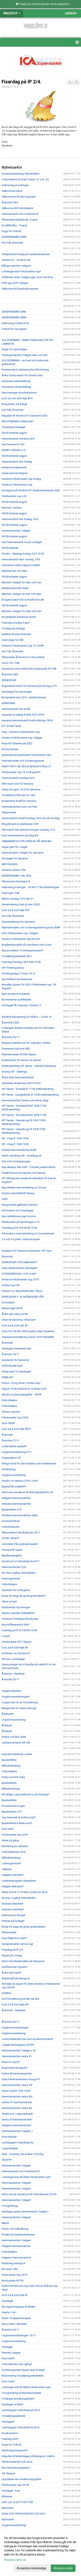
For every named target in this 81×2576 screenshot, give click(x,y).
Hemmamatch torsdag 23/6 (18, 777)
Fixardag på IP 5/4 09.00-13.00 (19, 1227)
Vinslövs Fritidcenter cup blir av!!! (21, 938)
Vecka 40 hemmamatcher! (17, 2073)
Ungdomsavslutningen (15, 2027)
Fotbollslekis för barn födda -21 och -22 (25, 179)
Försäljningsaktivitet (13, 2415)
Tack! (5, 1199)
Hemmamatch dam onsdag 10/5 (21, 559)
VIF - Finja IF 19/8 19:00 (15, 1138)
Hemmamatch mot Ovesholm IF (20, 213)
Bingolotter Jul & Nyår (14, 404)
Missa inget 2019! (12, 1308)
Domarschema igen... (14, 1805)
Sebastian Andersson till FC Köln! (21, 1083)
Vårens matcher (11, 1411)
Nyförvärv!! (8, 2519)
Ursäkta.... (7, 1993)
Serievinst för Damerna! (15, 1360)
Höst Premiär (9, 2136)
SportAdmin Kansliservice (17, 979)
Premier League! (11, 2352)
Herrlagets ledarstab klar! (16, 1348)
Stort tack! (8, 1828)
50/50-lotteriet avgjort (14, 455)
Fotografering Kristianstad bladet (21, 2392)
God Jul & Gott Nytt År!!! (16, 910)
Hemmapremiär (11, 1578)
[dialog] (40, 2553)
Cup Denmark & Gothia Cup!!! (19, 1817)
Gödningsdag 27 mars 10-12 (18, 973)
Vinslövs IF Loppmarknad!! (17, 2113)
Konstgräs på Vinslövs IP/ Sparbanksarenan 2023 (31, 490)
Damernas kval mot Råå (16, 1048)
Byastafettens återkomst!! (17, 1823)
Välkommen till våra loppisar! (19, 196)
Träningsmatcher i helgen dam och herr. (25, 355)
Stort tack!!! (8, 2358)
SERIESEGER (9, 680)
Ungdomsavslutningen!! (16, 1696)
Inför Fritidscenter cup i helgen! (20, 933)
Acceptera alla (63, 2568)
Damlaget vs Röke (12, 2404)
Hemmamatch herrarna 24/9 (18, 438)
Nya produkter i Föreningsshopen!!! (22, 950)
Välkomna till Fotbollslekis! (17, 208)
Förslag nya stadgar (13, 628)
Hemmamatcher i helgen (16, 530)
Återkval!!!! (8, 1713)
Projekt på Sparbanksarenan (18, 2234)
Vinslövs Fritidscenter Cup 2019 (20, 1279)
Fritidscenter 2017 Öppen (16, 1641)
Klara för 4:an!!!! (11, 2062)
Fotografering (10, 2205)
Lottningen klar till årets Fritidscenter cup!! (26, 2177)
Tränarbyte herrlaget (13, 427)
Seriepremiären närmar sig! (17, 1943)
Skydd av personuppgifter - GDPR (21, 1394)
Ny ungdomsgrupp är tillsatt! (18, 2306)
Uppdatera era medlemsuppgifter (21, 2479)
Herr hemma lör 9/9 (13, 444)
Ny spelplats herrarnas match (19, 616)
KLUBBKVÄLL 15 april (14, 225)
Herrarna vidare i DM (13, 869)
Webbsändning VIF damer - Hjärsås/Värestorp (29, 1065)
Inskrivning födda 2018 (15, 323)
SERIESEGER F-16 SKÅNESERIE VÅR (23, 1296)
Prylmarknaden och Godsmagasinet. (23, 760)
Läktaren (7, 1869)
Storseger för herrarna (15, 858)
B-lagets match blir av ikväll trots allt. (23, 599)
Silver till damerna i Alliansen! (19, 1319)
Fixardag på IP (10, 2438)
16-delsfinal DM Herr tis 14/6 (18, 795)
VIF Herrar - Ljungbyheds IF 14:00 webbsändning (30, 1094)
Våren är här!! (9, 1601)
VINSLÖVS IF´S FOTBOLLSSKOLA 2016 (24, 1892)
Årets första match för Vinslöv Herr (22, 375)
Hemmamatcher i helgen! (16, 2165)
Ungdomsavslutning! (14, 2525)
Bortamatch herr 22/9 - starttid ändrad (24, 697)
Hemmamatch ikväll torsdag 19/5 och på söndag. (31, 818)
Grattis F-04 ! (9, 2312)
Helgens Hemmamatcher (16, 2257)
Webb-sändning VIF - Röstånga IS (21, 1155)
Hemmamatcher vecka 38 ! (17, 2096)
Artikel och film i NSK (14, 1736)
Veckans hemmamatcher (16, 1503)
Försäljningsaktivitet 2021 (17, 956)
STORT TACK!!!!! (10, 1538)
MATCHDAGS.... (11, 864)
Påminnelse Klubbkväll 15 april (19, 219)
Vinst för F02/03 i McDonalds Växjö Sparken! (28, 1331)
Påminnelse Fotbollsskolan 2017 (21, 1532)
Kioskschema (10, 2433)
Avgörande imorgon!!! (14, 2067)
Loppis (6, 1636)
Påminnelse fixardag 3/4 (16, 881)
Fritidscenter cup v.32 (14, 496)
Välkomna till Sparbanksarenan (20, 288)
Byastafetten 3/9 (11, 1811)
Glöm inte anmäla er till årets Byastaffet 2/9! (27, 1492)
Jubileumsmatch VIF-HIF (16, 1742)
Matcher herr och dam (14, 570)
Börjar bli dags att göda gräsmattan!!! (24, 1595)
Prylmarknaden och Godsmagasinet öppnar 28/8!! (31, 927)
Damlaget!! (8, 2421)
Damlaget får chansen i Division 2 (21, 1005)
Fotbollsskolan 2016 (14, 1851)
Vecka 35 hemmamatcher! (17, 2119)
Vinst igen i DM (10, 892)
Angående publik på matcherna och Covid (26, 944)
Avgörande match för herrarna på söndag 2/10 (29, 685)
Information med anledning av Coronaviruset (28, 1233)
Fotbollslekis (9, 1400)
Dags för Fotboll (11, 231)
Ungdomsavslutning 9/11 (17, 1452)
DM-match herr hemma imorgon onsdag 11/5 (28, 829)
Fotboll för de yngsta (14, 328)
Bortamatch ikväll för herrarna (19, 800)
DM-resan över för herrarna (17, 783)
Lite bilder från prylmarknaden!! (20, 1544)
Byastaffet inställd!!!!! (14, 1486)
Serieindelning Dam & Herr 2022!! (21, 904)
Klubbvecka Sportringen (16, 1607)
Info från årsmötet (12, 242)
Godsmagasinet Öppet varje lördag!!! (23, 2369)
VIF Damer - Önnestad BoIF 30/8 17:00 (24, 1114)
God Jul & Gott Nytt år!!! (15, 2004)
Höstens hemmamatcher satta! (20, 1515)
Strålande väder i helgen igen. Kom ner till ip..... (29, 277)
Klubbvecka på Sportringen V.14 (20, 1222)
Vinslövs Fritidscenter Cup (17, 484)
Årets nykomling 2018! (15, 1314)
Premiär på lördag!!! (13, 1920)
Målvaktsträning (11, 1765)
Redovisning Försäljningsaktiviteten (23, 2375)
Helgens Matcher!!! (13, 1886)
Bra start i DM (9, 2269)
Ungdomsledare (11, 1690)
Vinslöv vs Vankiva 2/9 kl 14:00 (20, 1480)
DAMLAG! (7, 1377)
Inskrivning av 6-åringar (15, 185)
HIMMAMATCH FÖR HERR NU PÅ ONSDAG (26, 841)
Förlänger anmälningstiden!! (18, 2398)
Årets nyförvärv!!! (11, 1972)
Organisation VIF (11, 1457)
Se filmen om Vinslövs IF (16, 1653)
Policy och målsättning (15, 2228)
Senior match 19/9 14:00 (16, 2090)
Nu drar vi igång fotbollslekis (19, 1897)
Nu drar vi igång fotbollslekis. (19, 1572)
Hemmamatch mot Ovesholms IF (21, 2171)
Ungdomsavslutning (14, 1475)
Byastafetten (9, 1759)
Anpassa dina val (15, 2559)
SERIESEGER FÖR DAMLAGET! (19, 1262)
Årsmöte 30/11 (10, 1679)
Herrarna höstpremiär (14, 467)
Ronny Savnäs (10, 749)
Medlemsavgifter (12, 1555)
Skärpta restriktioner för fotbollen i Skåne (26, 1042)
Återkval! (7, 1725)
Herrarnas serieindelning (16, 381)
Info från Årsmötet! (13, 915)
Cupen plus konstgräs (15, 473)
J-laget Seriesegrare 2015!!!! (18, 2044)
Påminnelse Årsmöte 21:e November (23, 657)
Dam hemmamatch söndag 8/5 (20, 835)
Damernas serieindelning (16, 386)
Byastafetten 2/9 (11, 1509)
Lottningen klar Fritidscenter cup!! (21, 271)
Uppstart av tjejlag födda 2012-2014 (23, 714)
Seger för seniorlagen (14, 349)
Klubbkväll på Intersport (16, 1978)
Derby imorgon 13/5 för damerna (21, 789)
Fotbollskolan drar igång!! (17, 2364)
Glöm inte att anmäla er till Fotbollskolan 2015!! (29, 2194)
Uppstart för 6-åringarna (16, 1590)
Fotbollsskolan (10, 1526)
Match (5, 2223)
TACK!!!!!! (7, 2159)
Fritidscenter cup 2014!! (15, 2484)
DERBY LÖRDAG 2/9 (13, 450)
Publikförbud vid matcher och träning (23, 1172)
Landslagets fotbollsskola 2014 (20, 2427)
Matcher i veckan (12, 507)
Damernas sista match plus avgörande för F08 (29, 668)
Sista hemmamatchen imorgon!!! (21, 2079)
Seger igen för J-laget (14, 846)
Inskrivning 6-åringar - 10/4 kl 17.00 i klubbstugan (30, 887)
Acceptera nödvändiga (31, 2568)
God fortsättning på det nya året (20, 1998)
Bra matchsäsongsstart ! (16, 2467)
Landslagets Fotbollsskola (17, 2142)
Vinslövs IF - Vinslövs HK (16, 259)
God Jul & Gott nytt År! (15, 1325)
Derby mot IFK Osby (13, 1777)
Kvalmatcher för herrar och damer (21, 1060)
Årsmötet (7, 1256)
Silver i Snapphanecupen (16, 2318)
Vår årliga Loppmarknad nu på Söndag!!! (25, 1794)
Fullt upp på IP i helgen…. (16, 282)
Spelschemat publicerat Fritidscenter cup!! (26, 754)
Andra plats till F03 (13, 2280)
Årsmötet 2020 (10, 1022)
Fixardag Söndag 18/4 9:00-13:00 (21, 961)
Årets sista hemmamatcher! (18, 1077)
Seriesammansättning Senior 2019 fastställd (28, 1337)
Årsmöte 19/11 (10, 1354)
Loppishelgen (10, 2148)
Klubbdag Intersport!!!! (15, 2450)
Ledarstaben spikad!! (14, 1446)
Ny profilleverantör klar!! (15, 1624)
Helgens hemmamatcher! (16, 2125)
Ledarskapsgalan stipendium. (19, 1880)
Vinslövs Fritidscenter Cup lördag (21, 478)
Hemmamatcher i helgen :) (17, 2131)
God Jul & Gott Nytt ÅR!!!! (16, 1429)
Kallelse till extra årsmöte (16, 634)
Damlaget (7, 2300)
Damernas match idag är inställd (21, 565)
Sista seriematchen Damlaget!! (20, 1268)
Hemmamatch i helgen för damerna (22, 852)
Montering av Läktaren (15, 1846)
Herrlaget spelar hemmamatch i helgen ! (25, 2211)
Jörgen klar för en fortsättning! (20, 1702)
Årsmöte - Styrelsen (13, 1673)
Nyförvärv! (8, 2507)
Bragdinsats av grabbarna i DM (20, 823)
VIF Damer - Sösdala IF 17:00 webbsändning (28, 1088)
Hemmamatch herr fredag (17, 461)
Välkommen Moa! (12, 190)
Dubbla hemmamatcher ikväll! (19, 1149)
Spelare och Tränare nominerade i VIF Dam (27, 1250)
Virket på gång (10, 1840)
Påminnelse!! (9, 1932)
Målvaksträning (11, 1788)
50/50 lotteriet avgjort (14, 432)
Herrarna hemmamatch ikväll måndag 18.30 (27, 720)
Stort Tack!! (8, 2381)
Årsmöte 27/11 (10, 1440)
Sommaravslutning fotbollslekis (20, 173)
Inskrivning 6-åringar (13, 1915)
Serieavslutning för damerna (18, 921)
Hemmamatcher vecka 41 (17, 2056)
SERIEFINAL (9, 703)
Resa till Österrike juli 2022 (17, 743)
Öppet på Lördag (12, 1955)
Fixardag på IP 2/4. (21, 82)
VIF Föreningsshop (13, 967)
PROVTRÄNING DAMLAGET (18, 421)
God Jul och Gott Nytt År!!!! (17, 398)
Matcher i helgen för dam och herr (21, 582)
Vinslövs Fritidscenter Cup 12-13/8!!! (23, 645)
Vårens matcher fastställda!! (18, 1613)
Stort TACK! (8, 1423)
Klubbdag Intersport (13, 2263)
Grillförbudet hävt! (12, 1365)
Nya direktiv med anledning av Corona (24, 1187)
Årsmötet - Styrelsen (14, 2010)
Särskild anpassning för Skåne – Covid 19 (26, 1016)
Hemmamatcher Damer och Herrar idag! (25, 1100)
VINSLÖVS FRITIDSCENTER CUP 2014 (23, 2513)
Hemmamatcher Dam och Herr (19, 806)
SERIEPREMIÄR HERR (14, 236)
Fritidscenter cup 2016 (15, 1834)
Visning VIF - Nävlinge (14, 1071)
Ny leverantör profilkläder (16, 999)
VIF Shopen (8, 2473)
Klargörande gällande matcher (19, 1204)
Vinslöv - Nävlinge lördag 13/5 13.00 (23, 553)
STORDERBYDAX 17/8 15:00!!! (19, 1273)
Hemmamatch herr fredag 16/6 (20, 519)
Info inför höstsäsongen (16, 1161)
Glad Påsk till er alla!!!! (14, 1938)
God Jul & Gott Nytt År (15, 2295)
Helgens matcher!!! (13, 1874)
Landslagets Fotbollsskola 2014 (21, 2410)
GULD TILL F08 (10, 662)
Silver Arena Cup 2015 (14, 2274)
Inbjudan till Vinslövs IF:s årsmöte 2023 (24, 415)
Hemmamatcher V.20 (14, 1567)
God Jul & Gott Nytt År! (15, 1647)
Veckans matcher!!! (13, 1909)
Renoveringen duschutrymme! (19, 392)
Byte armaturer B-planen (16, 993)
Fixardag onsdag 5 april (16, 622)
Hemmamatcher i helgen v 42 (19, 2050)
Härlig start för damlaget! (16, 1371)
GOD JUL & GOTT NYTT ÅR (17, 2502)
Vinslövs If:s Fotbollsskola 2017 (20, 1561)
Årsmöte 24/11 (10, 2329)
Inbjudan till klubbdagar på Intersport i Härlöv (28, 2456)
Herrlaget (7, 2346)
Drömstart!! (8, 1302)
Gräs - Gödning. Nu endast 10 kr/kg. (23, 2154)
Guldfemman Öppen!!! (14, 1966)
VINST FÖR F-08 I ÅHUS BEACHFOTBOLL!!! (26, 766)
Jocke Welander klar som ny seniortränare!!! (27, 2039)
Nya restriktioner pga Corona (18, 1216)
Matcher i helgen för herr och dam (21, 593)
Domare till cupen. (12, 1549)
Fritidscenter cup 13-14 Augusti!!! (21, 772)
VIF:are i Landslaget (13, 1659)
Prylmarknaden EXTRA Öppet (19, 1054)
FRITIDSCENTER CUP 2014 (17, 2461)
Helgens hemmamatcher (16, 1498)
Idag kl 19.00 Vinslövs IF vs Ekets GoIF (24, 1388)
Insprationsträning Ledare (17, 1754)
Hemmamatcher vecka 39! (17, 2085)
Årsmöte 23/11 (10, 1037)
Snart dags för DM (12, 639)
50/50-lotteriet (10, 547)
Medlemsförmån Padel (15, 588)
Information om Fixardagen (18, 1210)
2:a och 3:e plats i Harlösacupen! (21, 1239)
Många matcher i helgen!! (16, 265)
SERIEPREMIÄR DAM (14, 311)
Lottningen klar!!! (11, 1863)
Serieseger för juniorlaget (17, 691)
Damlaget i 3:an (11, 2490)
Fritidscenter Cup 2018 (15, 1417)
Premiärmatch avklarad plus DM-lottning (25, 369)
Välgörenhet (9, 812)
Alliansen (7, 2496)
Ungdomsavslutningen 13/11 (19, 2335)
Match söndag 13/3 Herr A (17, 898)
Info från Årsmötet (12, 409)
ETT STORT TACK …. (13, 726)
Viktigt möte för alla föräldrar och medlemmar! (29, 1463)
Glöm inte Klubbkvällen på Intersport (23, 1961)
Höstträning (9, 1469)
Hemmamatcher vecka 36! (17, 2108)
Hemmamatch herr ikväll (16, 708)
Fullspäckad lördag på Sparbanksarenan (26, 254)
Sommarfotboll (11, 1521)
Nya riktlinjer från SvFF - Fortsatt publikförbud (28, 1167)
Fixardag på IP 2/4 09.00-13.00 (19, 1630)
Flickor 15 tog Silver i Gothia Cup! (21, 1383)
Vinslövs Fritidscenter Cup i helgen (22, 737)
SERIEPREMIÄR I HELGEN (16, 875)
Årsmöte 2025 (10, 202)
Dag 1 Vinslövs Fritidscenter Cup (21, 731)
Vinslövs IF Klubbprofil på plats (20, 1618)
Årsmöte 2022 (10, 674)
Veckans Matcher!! (12, 1903)
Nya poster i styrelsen (14, 2323)
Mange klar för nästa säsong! (19, 1708)
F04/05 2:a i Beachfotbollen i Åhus (22, 1291)
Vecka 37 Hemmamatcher (17, 2102)
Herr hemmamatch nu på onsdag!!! (22, 542)
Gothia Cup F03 (11, 1285)
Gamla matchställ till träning (18, 1193)
